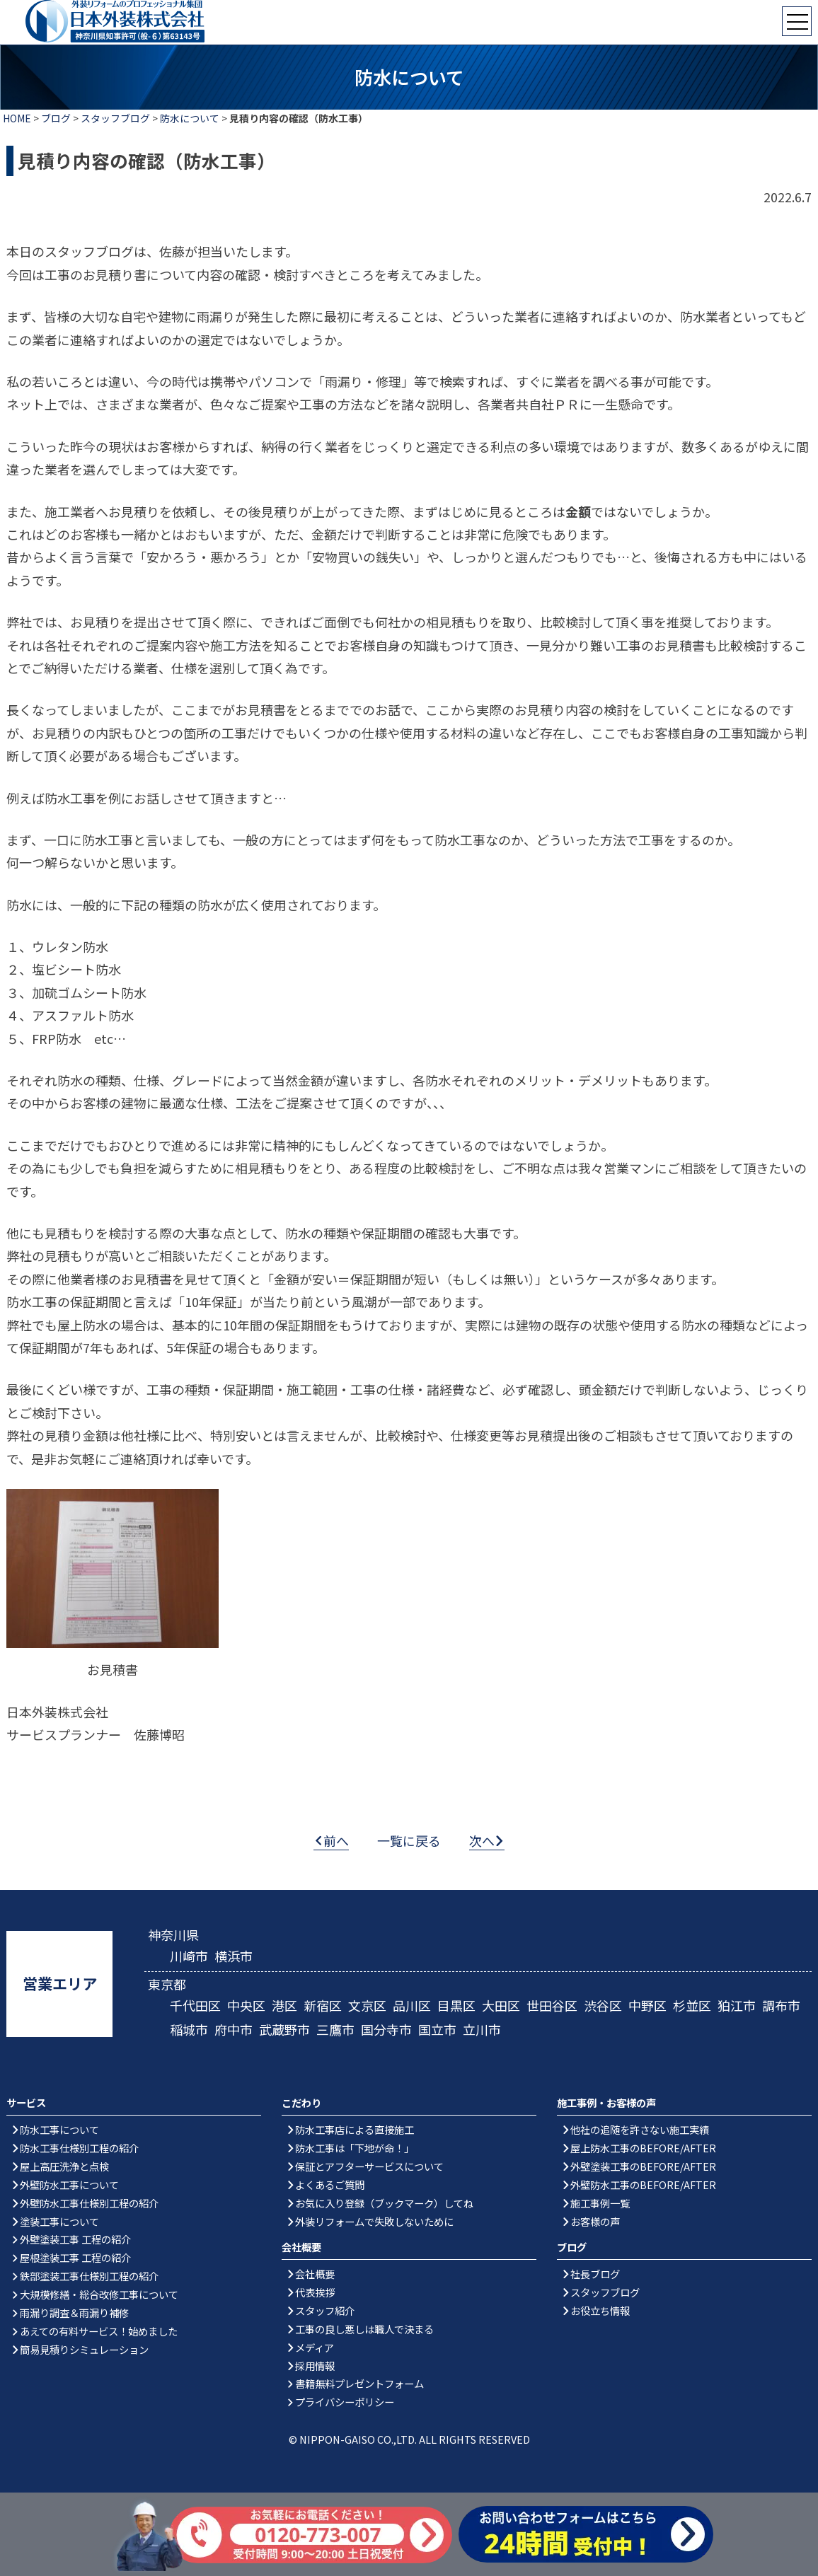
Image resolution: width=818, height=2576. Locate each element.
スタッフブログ (115, 118)
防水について (189, 118)
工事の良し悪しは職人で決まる (364, 2328)
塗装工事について (59, 2221)
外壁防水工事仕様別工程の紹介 (89, 2202)
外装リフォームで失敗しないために (374, 2221)
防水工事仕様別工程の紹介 (79, 2147)
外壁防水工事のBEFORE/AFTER (643, 2184)
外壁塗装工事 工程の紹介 (75, 2239)
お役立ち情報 (600, 2310)
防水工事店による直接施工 (354, 2129)
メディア (314, 2347)
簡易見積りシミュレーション (84, 2349)
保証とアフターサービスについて (369, 2166)
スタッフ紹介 (325, 2310)
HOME (17, 118)
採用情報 (315, 2365)
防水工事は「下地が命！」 (354, 2147)
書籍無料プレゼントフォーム (359, 2383)
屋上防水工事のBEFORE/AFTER (643, 2147)
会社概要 (315, 2273)
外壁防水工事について (69, 2184)
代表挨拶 (315, 2292)
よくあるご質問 (329, 2184)
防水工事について (59, 2129)
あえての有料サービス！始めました (99, 2330)
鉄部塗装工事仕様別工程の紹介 (89, 2275)
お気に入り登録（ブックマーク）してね (384, 2202)
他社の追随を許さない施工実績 (639, 2129)
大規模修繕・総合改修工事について (99, 2294)
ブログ (56, 118)
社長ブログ (595, 2273)
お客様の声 (595, 2221)
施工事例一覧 (600, 2202)
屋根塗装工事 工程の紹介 (75, 2257)
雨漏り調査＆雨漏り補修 (74, 2312)
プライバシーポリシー (344, 2401)
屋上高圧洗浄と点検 (64, 2166)
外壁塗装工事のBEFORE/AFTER (643, 2166)
